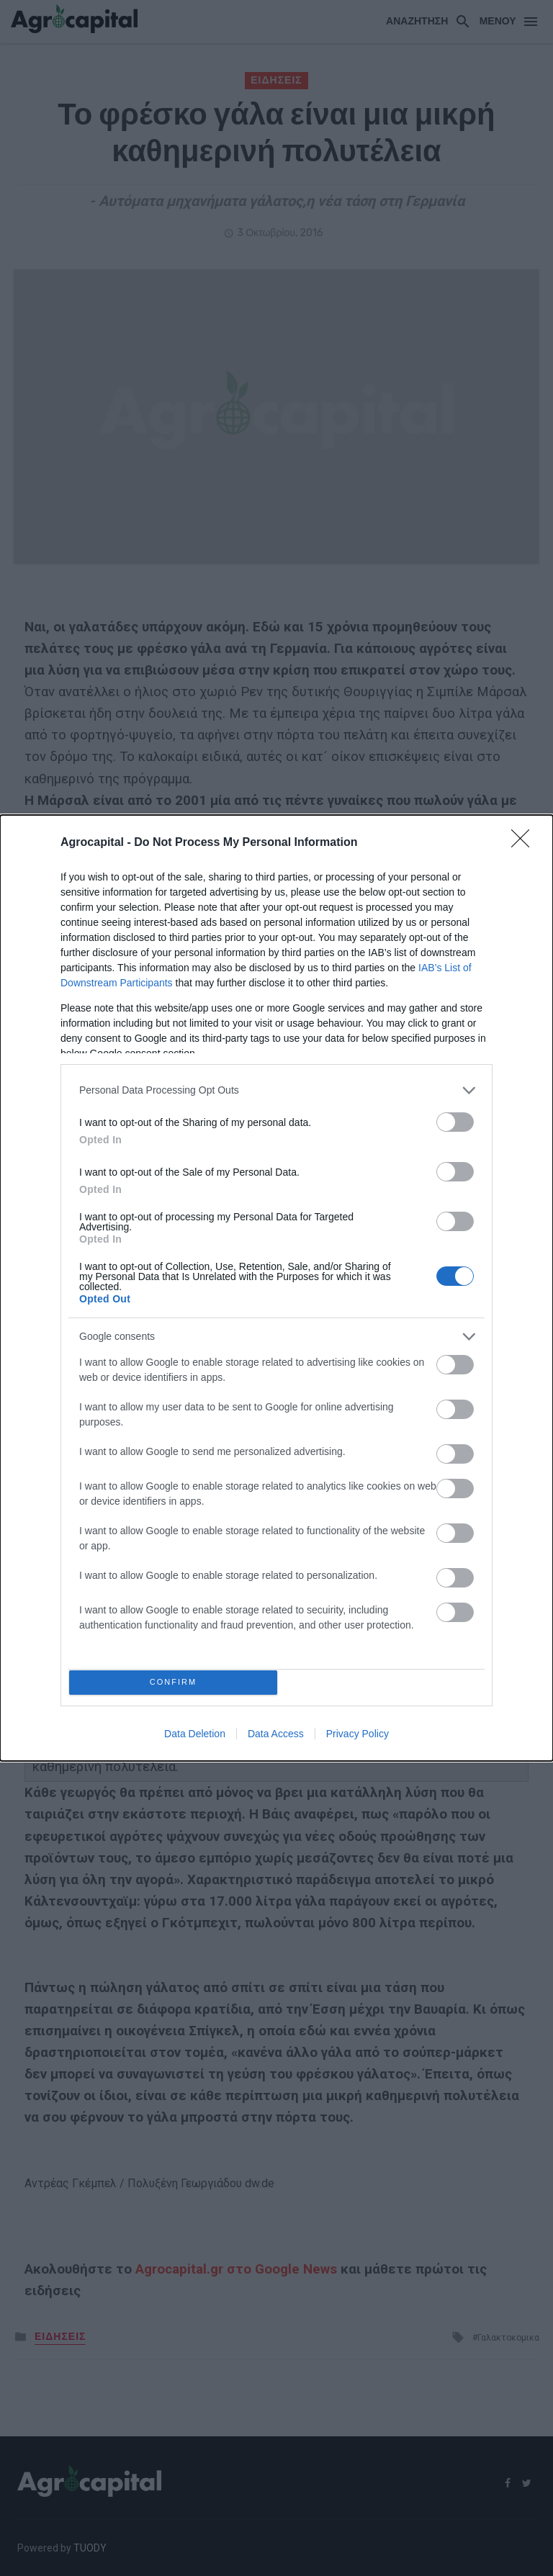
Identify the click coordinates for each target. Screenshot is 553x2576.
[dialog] (276, 1288)
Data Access (276, 1738)
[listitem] (276, 1086)
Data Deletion (194, 1738)
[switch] (455, 1117)
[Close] (525, 838)
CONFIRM (177, 1682)
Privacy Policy (357, 1738)
